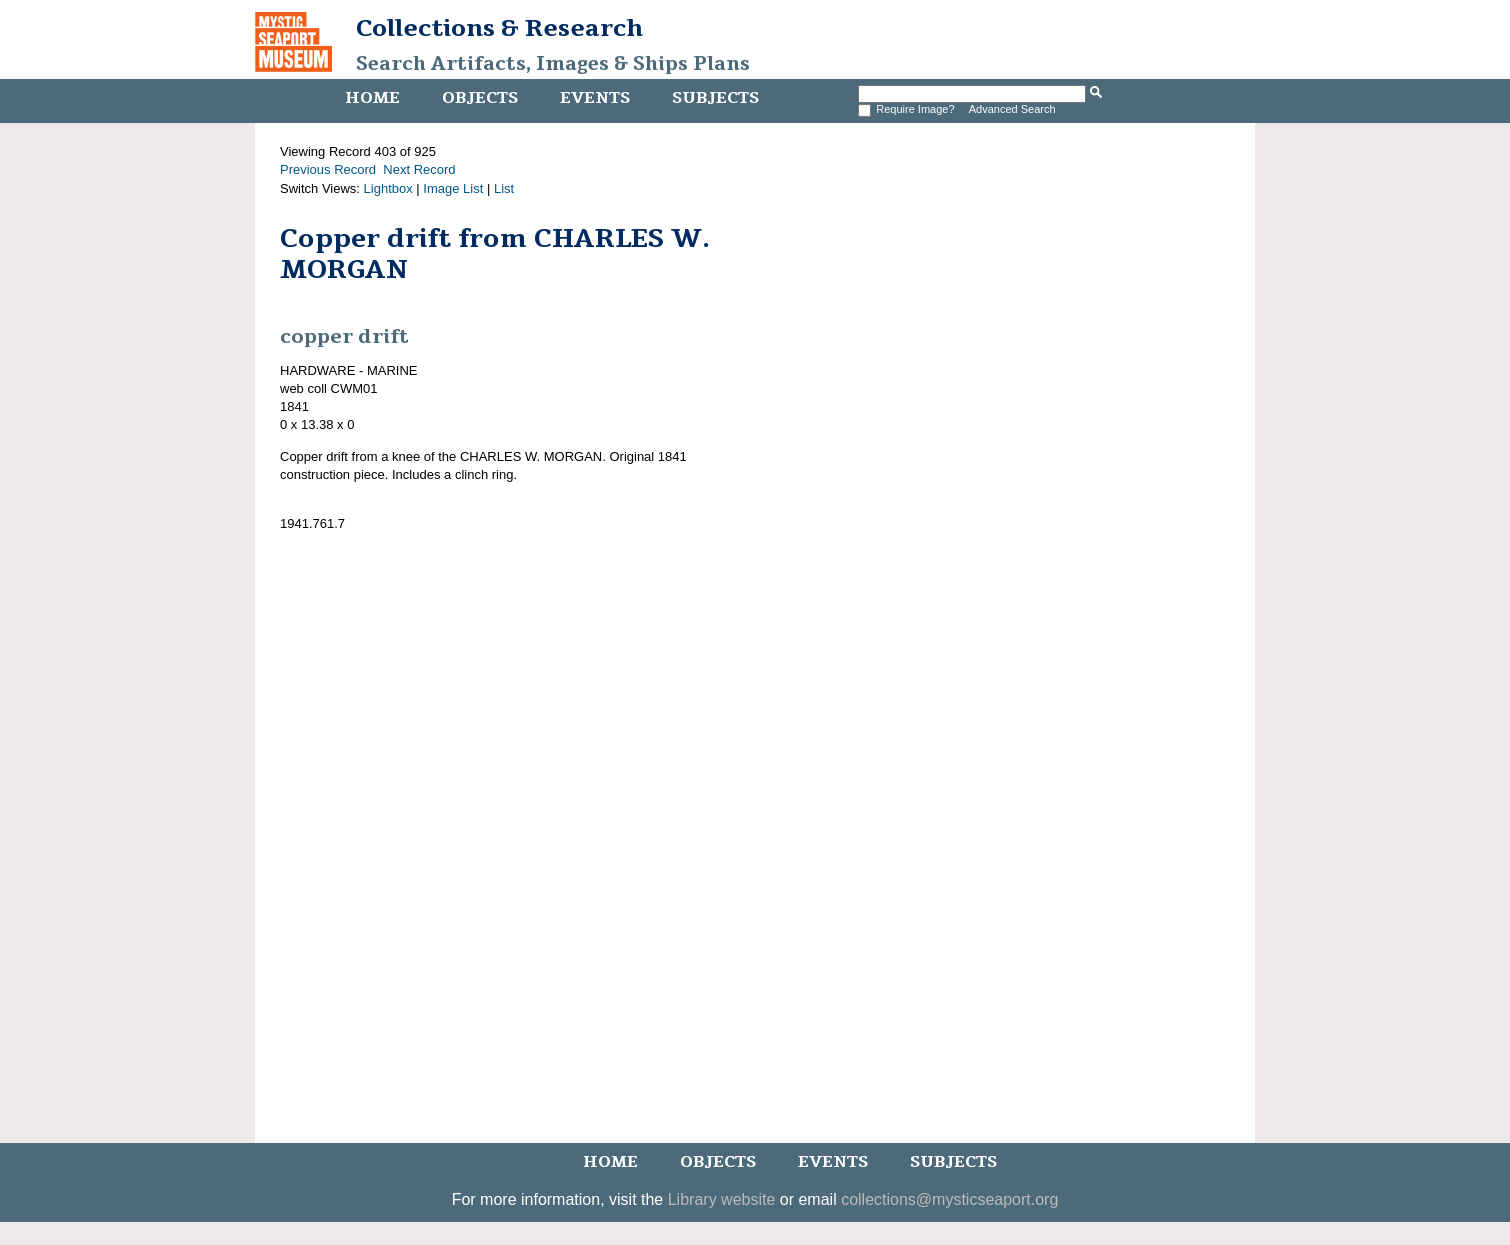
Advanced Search (1012, 109)
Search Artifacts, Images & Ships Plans (553, 64)
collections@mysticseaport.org (949, 1199)
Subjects (715, 98)
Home (372, 98)
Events (595, 98)
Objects (480, 98)
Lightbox (388, 188)
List (504, 188)
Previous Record (328, 169)
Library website (722, 1199)
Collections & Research (499, 28)
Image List (453, 188)
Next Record (419, 169)
